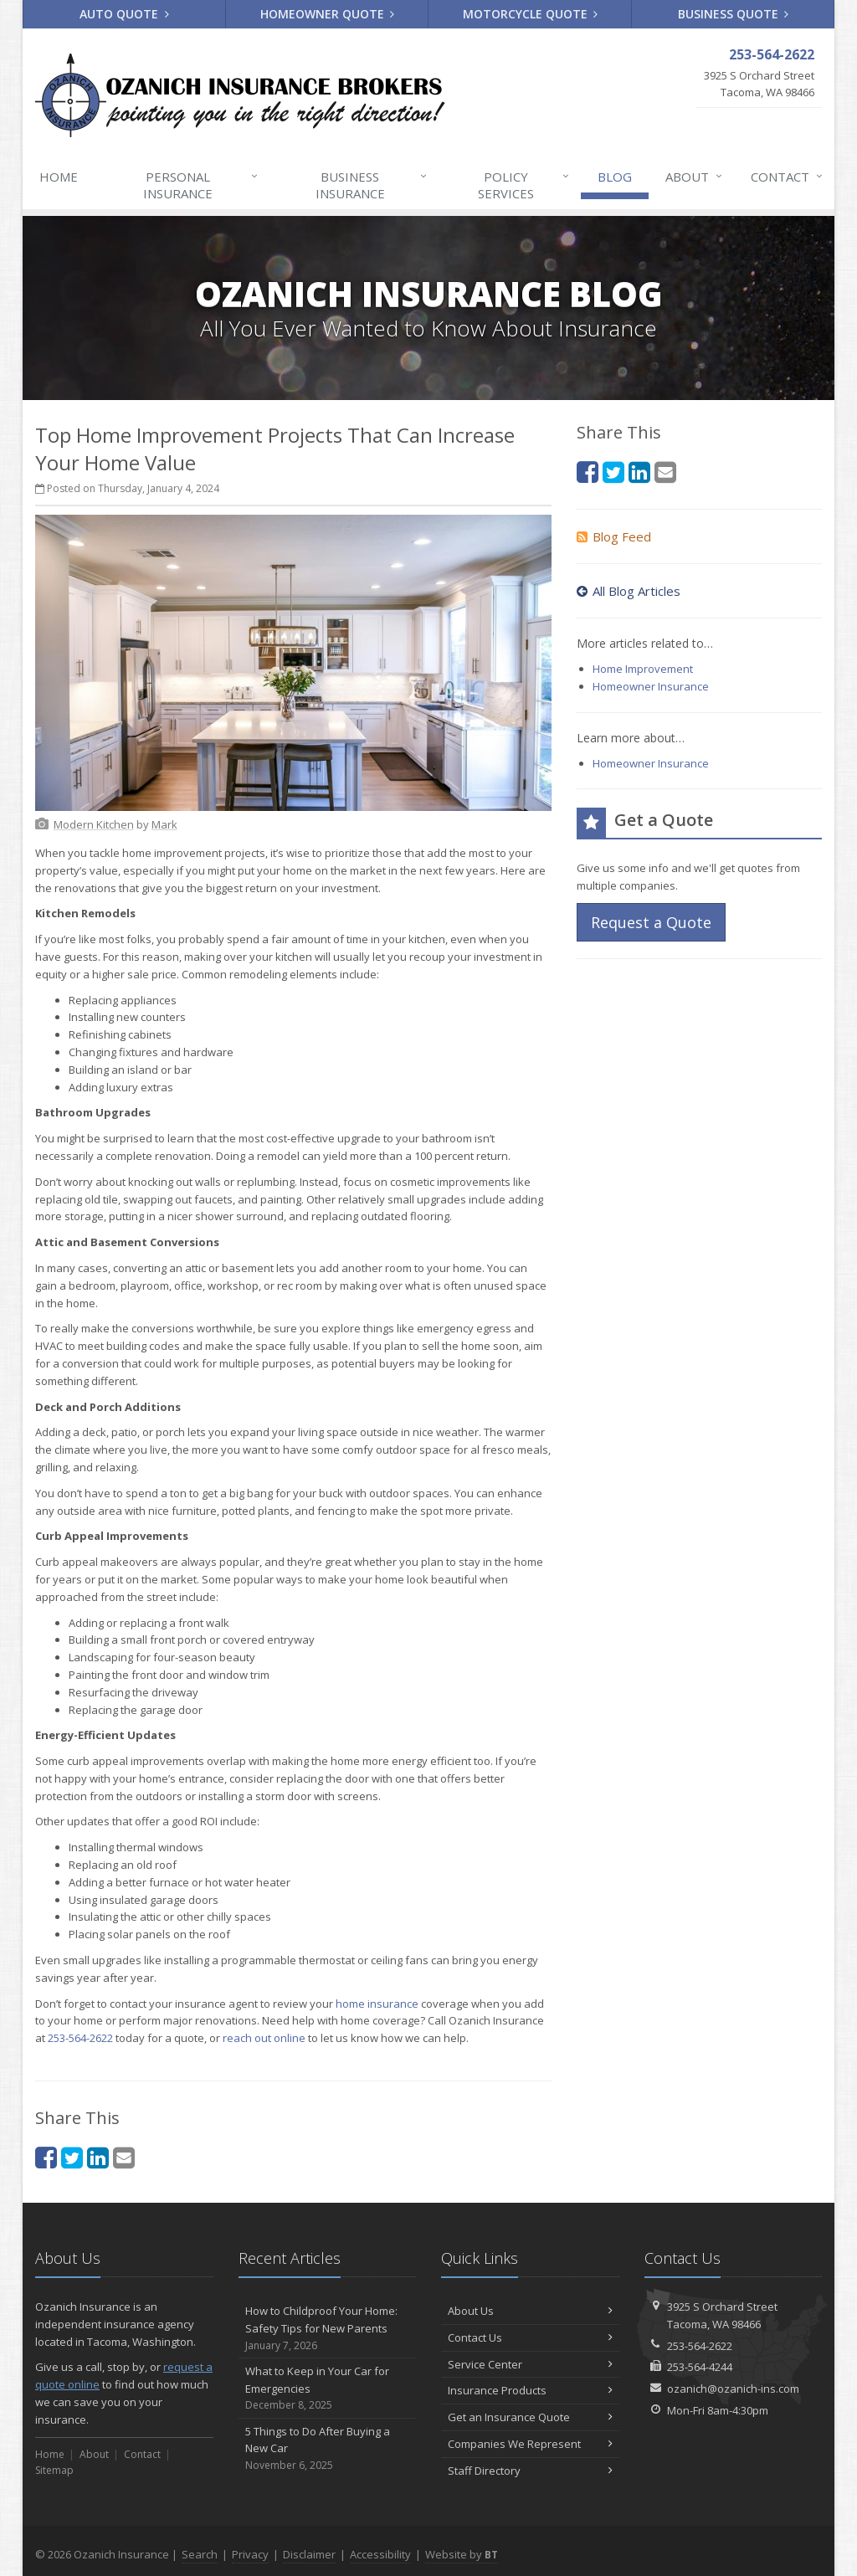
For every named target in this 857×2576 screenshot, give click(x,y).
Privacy (250, 2554)
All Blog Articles (628, 590)
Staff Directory (530, 2470)
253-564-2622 (80, 2037)
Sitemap (54, 2470)
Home (58, 176)
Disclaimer (309, 2554)
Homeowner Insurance (651, 686)
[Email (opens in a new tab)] (124, 2157)
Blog (615, 176)
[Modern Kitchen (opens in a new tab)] (94, 824)
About (694, 176)
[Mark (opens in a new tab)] (164, 824)
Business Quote (733, 14)
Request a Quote (651, 922)
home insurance (377, 2003)
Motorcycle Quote (530, 14)
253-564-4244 (699, 2366)
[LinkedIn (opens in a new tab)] (98, 2157)
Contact (787, 176)
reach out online (264, 2037)
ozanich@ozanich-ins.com (733, 2388)
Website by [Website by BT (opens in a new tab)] (461, 2554)
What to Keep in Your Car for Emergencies (327, 2388)
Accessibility (380, 2554)
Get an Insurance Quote (530, 2417)
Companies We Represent (530, 2443)
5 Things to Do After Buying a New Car (327, 2449)
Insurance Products (530, 2390)
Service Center (530, 2364)
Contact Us (530, 2337)
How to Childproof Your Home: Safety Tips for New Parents (327, 2328)
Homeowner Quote (327, 14)
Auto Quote (124, 14)
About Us (530, 2310)
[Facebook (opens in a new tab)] (46, 2157)
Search (200, 2554)
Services (524, 184)
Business (372, 184)
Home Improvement (643, 668)
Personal (201, 184)
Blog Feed (614, 536)
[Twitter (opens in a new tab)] (72, 2157)
